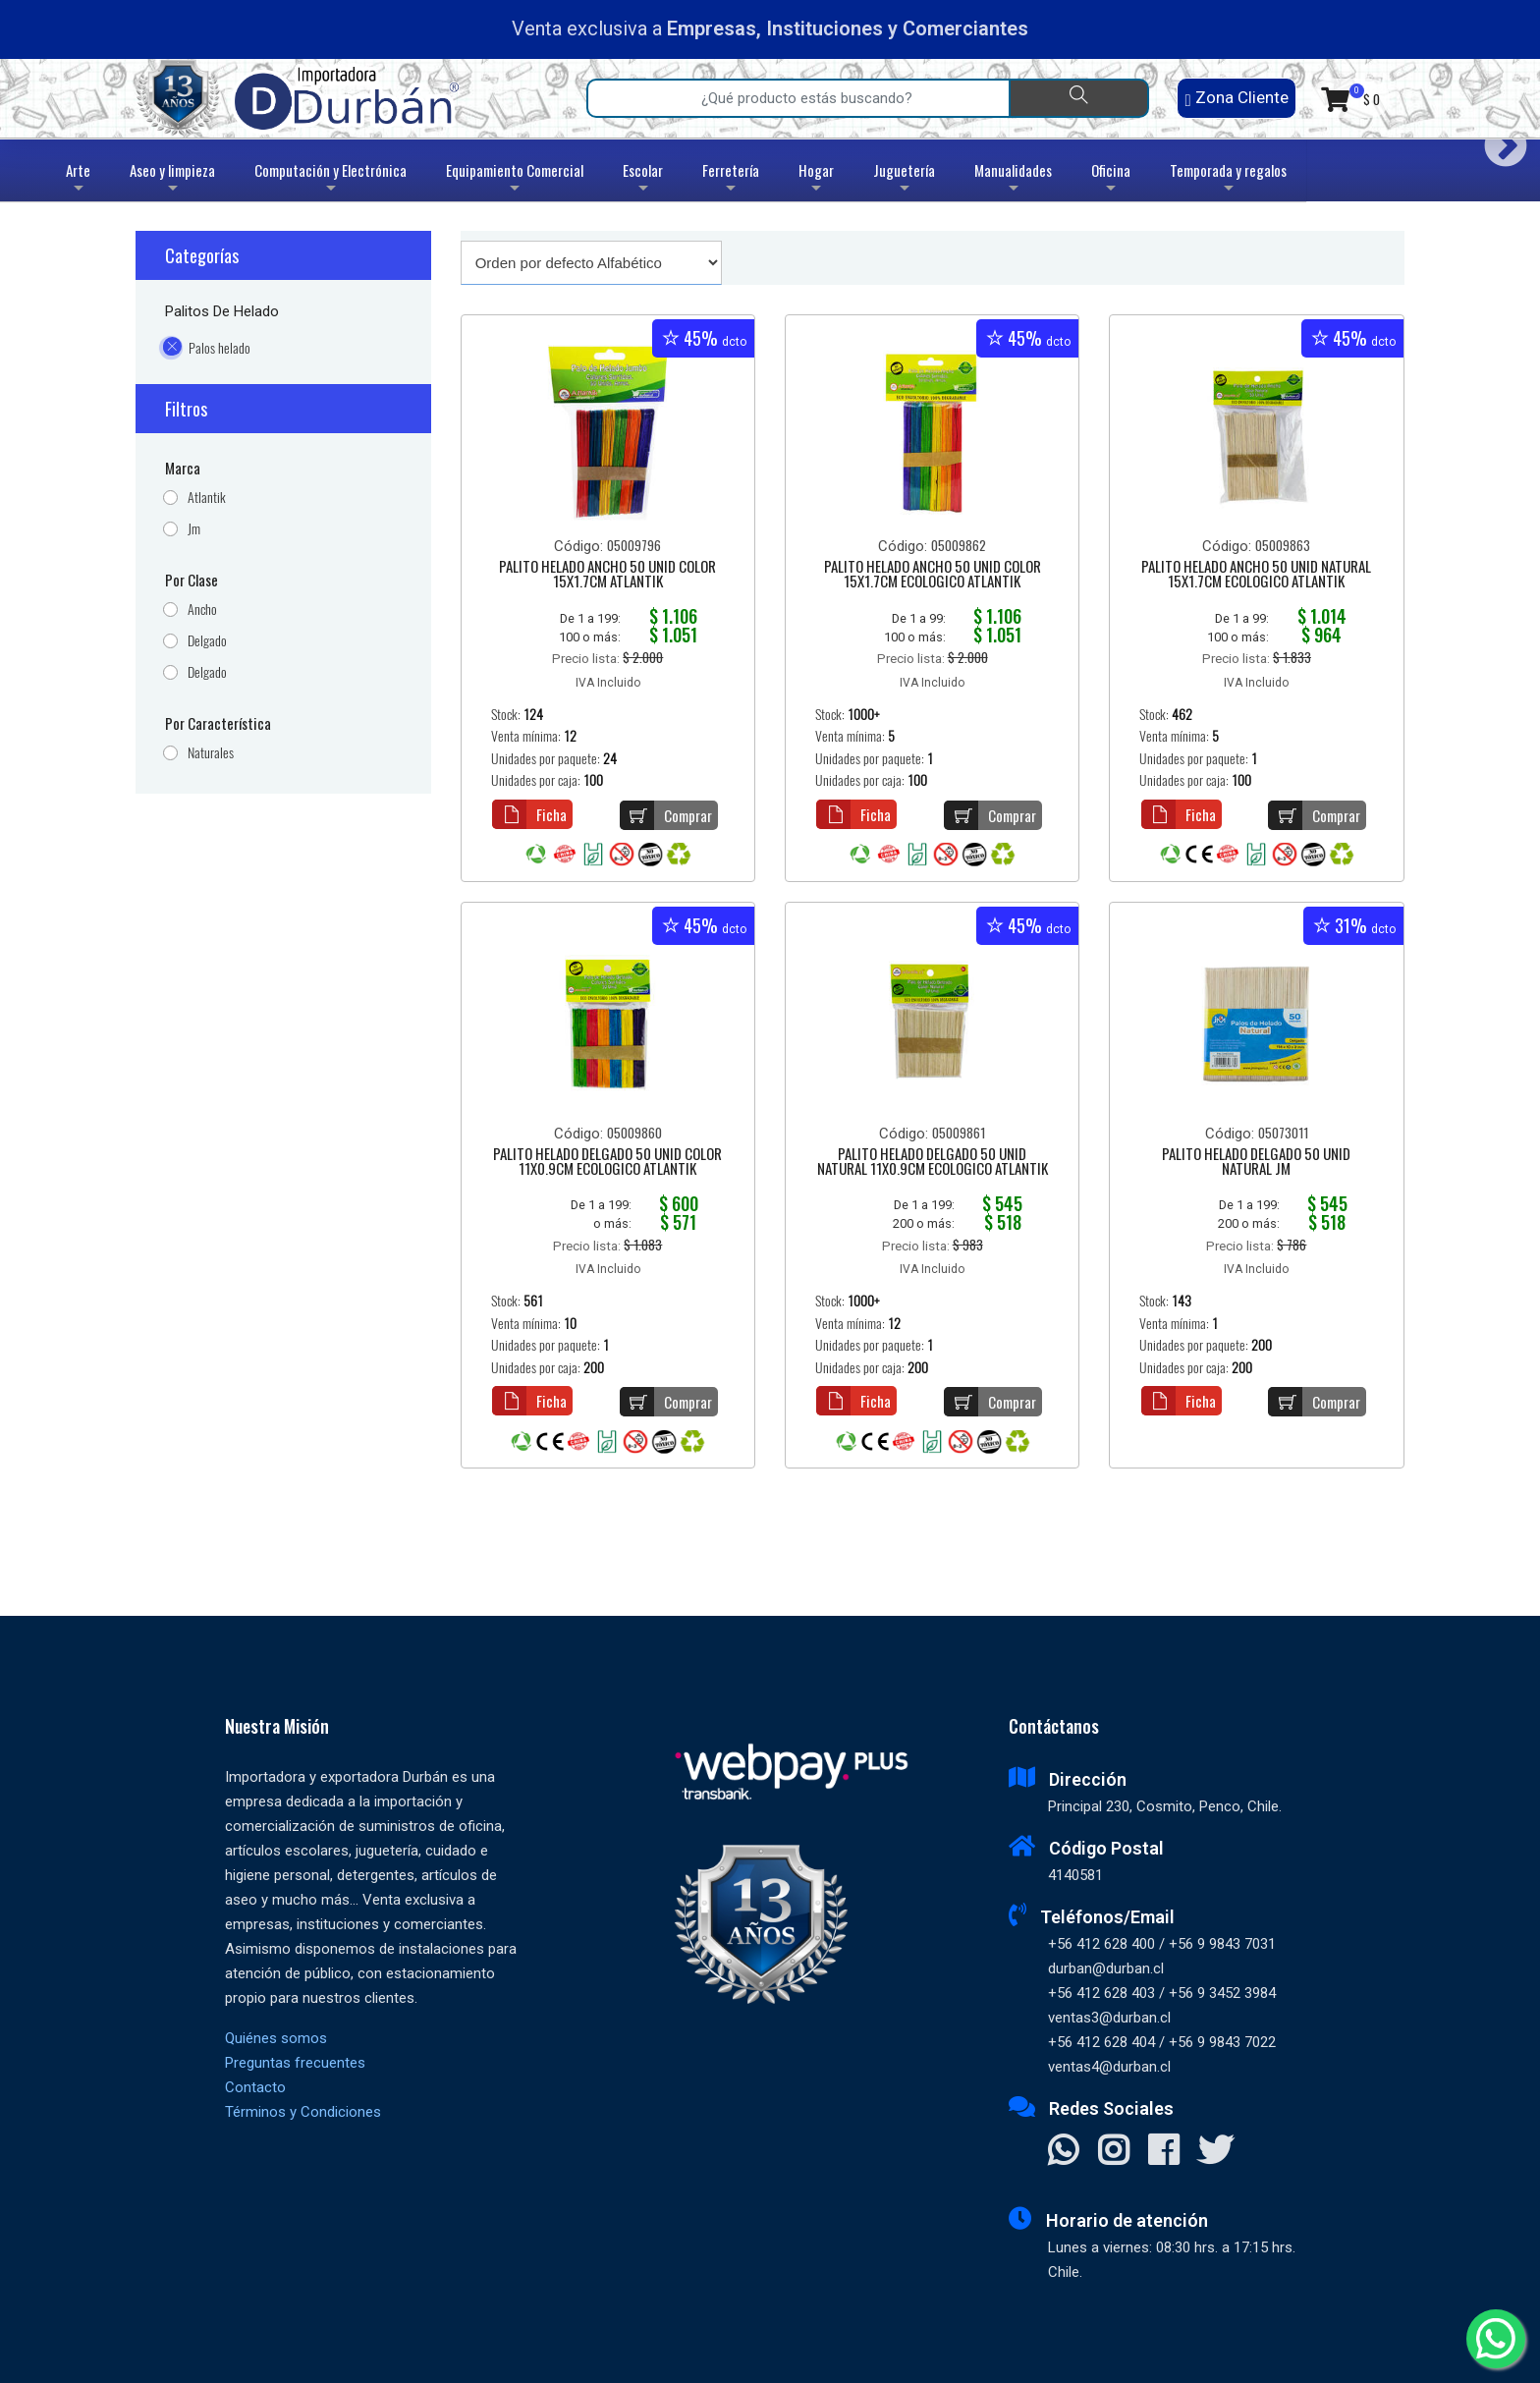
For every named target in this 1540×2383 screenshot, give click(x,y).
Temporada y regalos (1228, 180)
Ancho (202, 609)
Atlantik (207, 497)
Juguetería (904, 180)
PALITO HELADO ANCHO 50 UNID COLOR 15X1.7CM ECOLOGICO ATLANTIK (932, 575)
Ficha (529, 814)
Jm (194, 529)
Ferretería (730, 180)
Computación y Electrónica (330, 180)
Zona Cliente (1236, 97)
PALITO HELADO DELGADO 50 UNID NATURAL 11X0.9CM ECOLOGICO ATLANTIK (932, 1162)
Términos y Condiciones (303, 2112)
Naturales (211, 753)
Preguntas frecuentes (295, 2063)
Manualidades (1013, 180)
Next (1498, 139)
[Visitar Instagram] (1113, 2152)
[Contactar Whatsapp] (1063, 2152)
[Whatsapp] (1495, 2338)
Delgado (207, 641)
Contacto (255, 2087)
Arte (80, 180)
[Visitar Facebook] (1163, 2152)
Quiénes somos (276, 2038)
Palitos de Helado (222, 311)
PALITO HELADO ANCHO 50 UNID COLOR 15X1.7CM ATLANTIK (607, 575)
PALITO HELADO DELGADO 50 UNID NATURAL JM (1256, 1162)
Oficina (1110, 180)
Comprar (666, 815)
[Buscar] (1079, 98)
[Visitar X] (1215, 2152)
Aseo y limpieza (172, 180)
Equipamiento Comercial (514, 180)
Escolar (643, 180)
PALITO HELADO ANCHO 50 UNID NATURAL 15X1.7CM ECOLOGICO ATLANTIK (1256, 575)
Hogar (816, 180)
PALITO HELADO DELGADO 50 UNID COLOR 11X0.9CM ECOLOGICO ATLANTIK (607, 1162)
